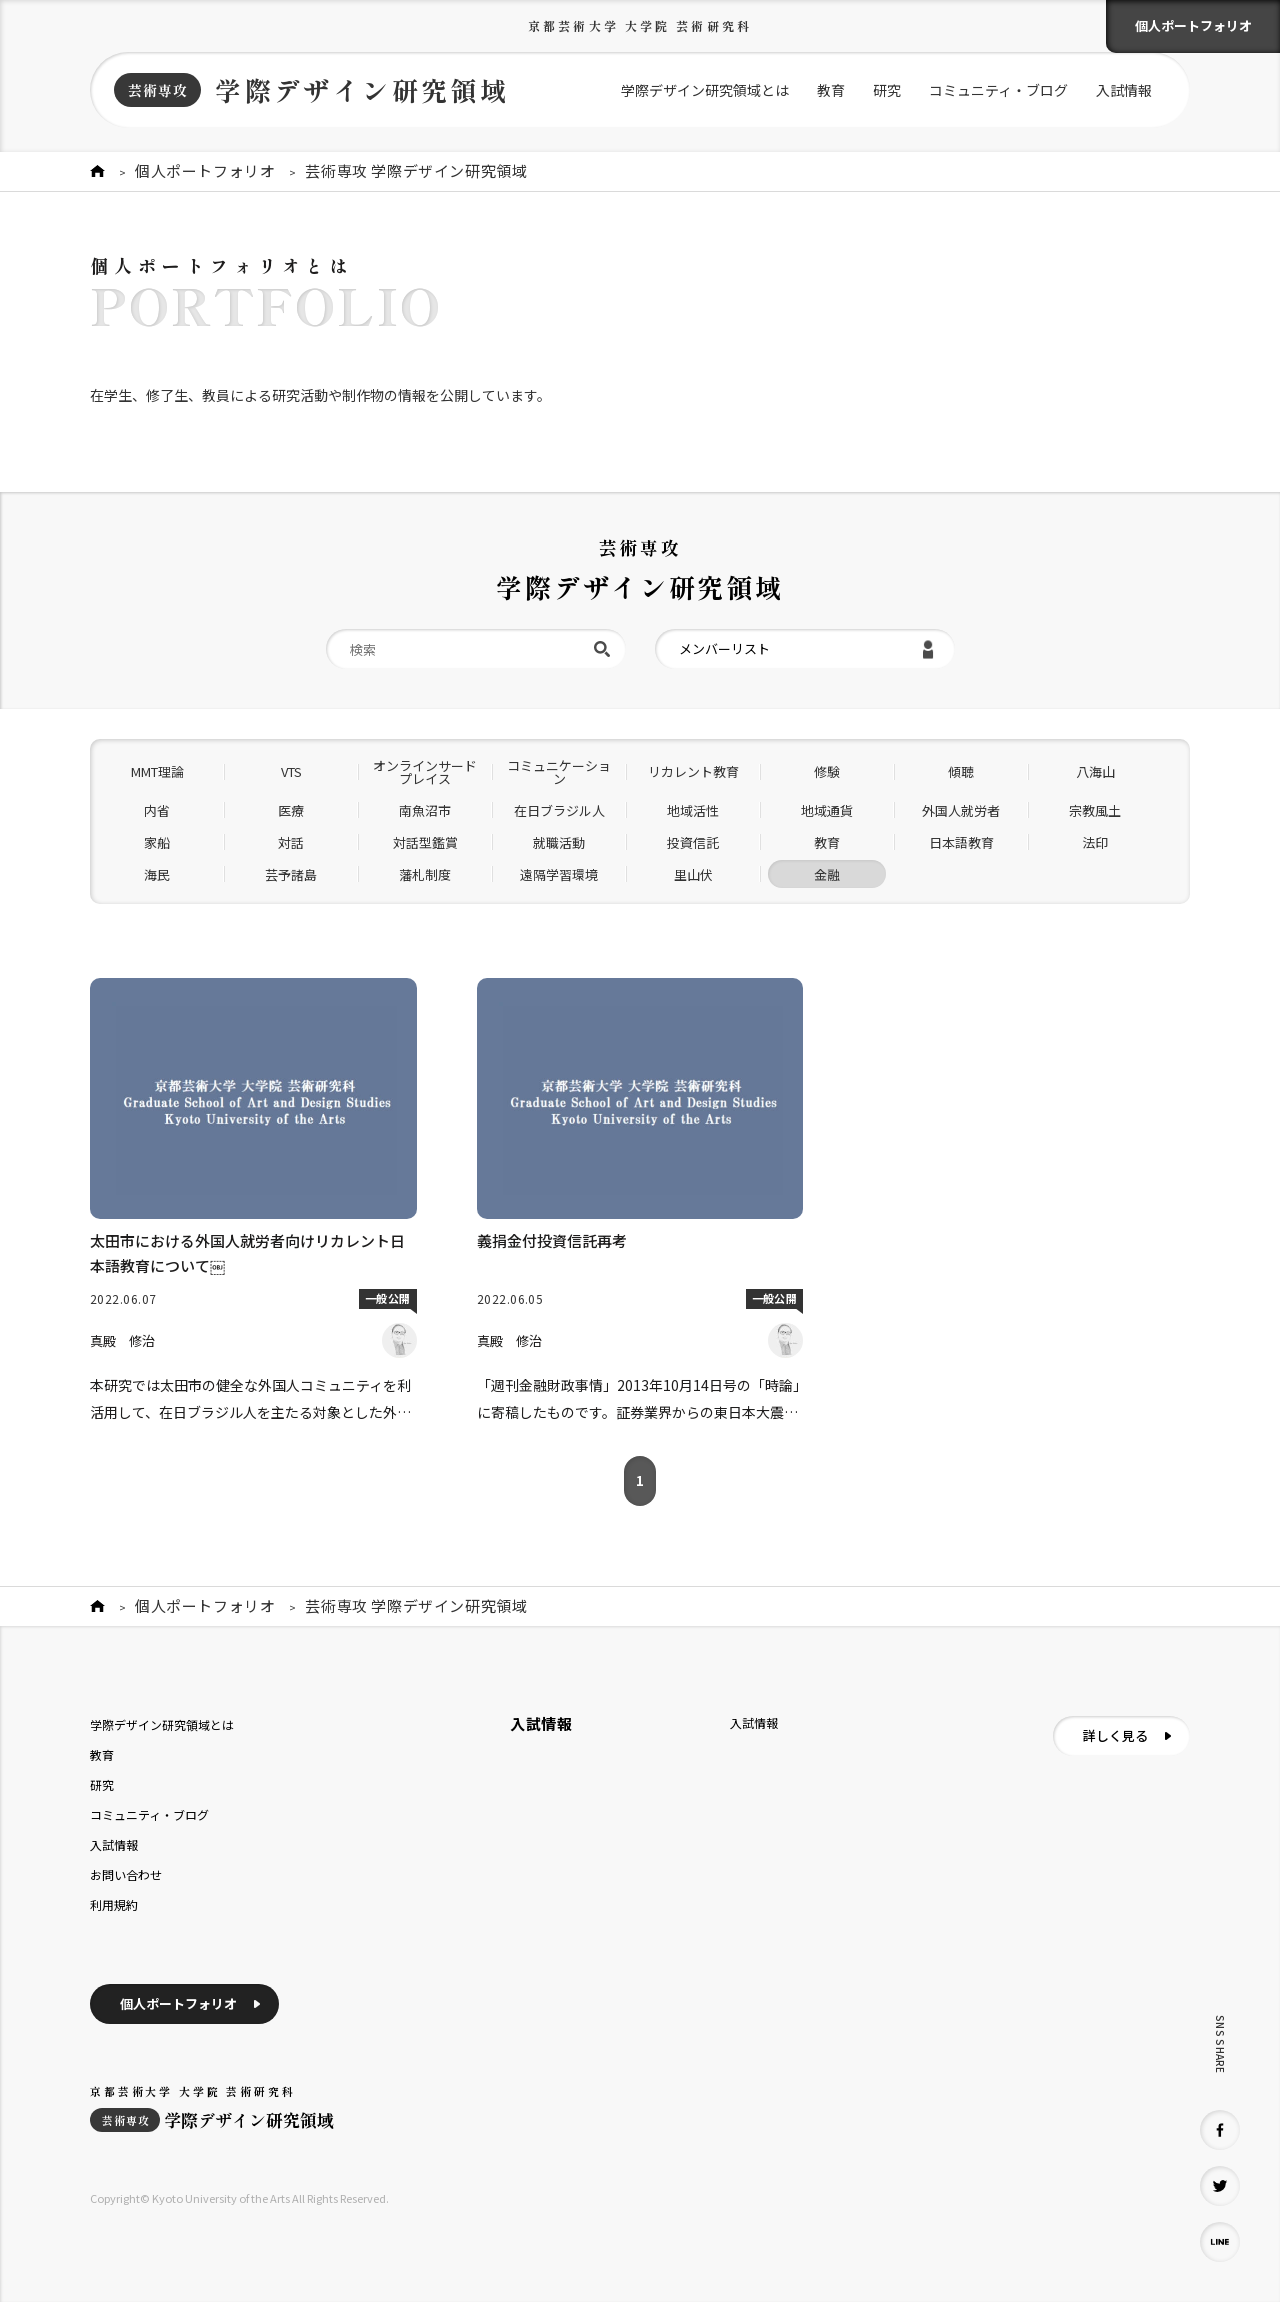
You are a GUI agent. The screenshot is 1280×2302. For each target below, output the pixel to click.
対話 (291, 842)
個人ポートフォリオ (1193, 25)
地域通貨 (827, 810)
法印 (1095, 842)
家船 (157, 842)
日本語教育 (961, 842)
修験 (827, 771)
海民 (157, 874)
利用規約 (114, 1904)
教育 (831, 90)
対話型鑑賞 (425, 842)
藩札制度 (425, 874)
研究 (887, 90)
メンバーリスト (724, 648)
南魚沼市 (425, 810)
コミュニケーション (559, 772)
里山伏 (693, 874)
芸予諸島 (291, 874)
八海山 (1095, 771)
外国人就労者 (961, 810)
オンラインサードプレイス (425, 772)
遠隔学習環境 (559, 874)
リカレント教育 (693, 771)
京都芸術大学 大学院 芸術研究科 (640, 25)
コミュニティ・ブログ (998, 90)
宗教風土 (1095, 810)
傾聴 (961, 771)
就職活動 (559, 842)
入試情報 (1124, 90)
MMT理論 (157, 771)
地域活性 (693, 810)
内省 (157, 810)
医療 (291, 810)
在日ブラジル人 (559, 810)
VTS (291, 771)
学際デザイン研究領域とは (705, 90)
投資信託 (693, 842)
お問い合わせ (126, 1874)
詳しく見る (1115, 1735)
